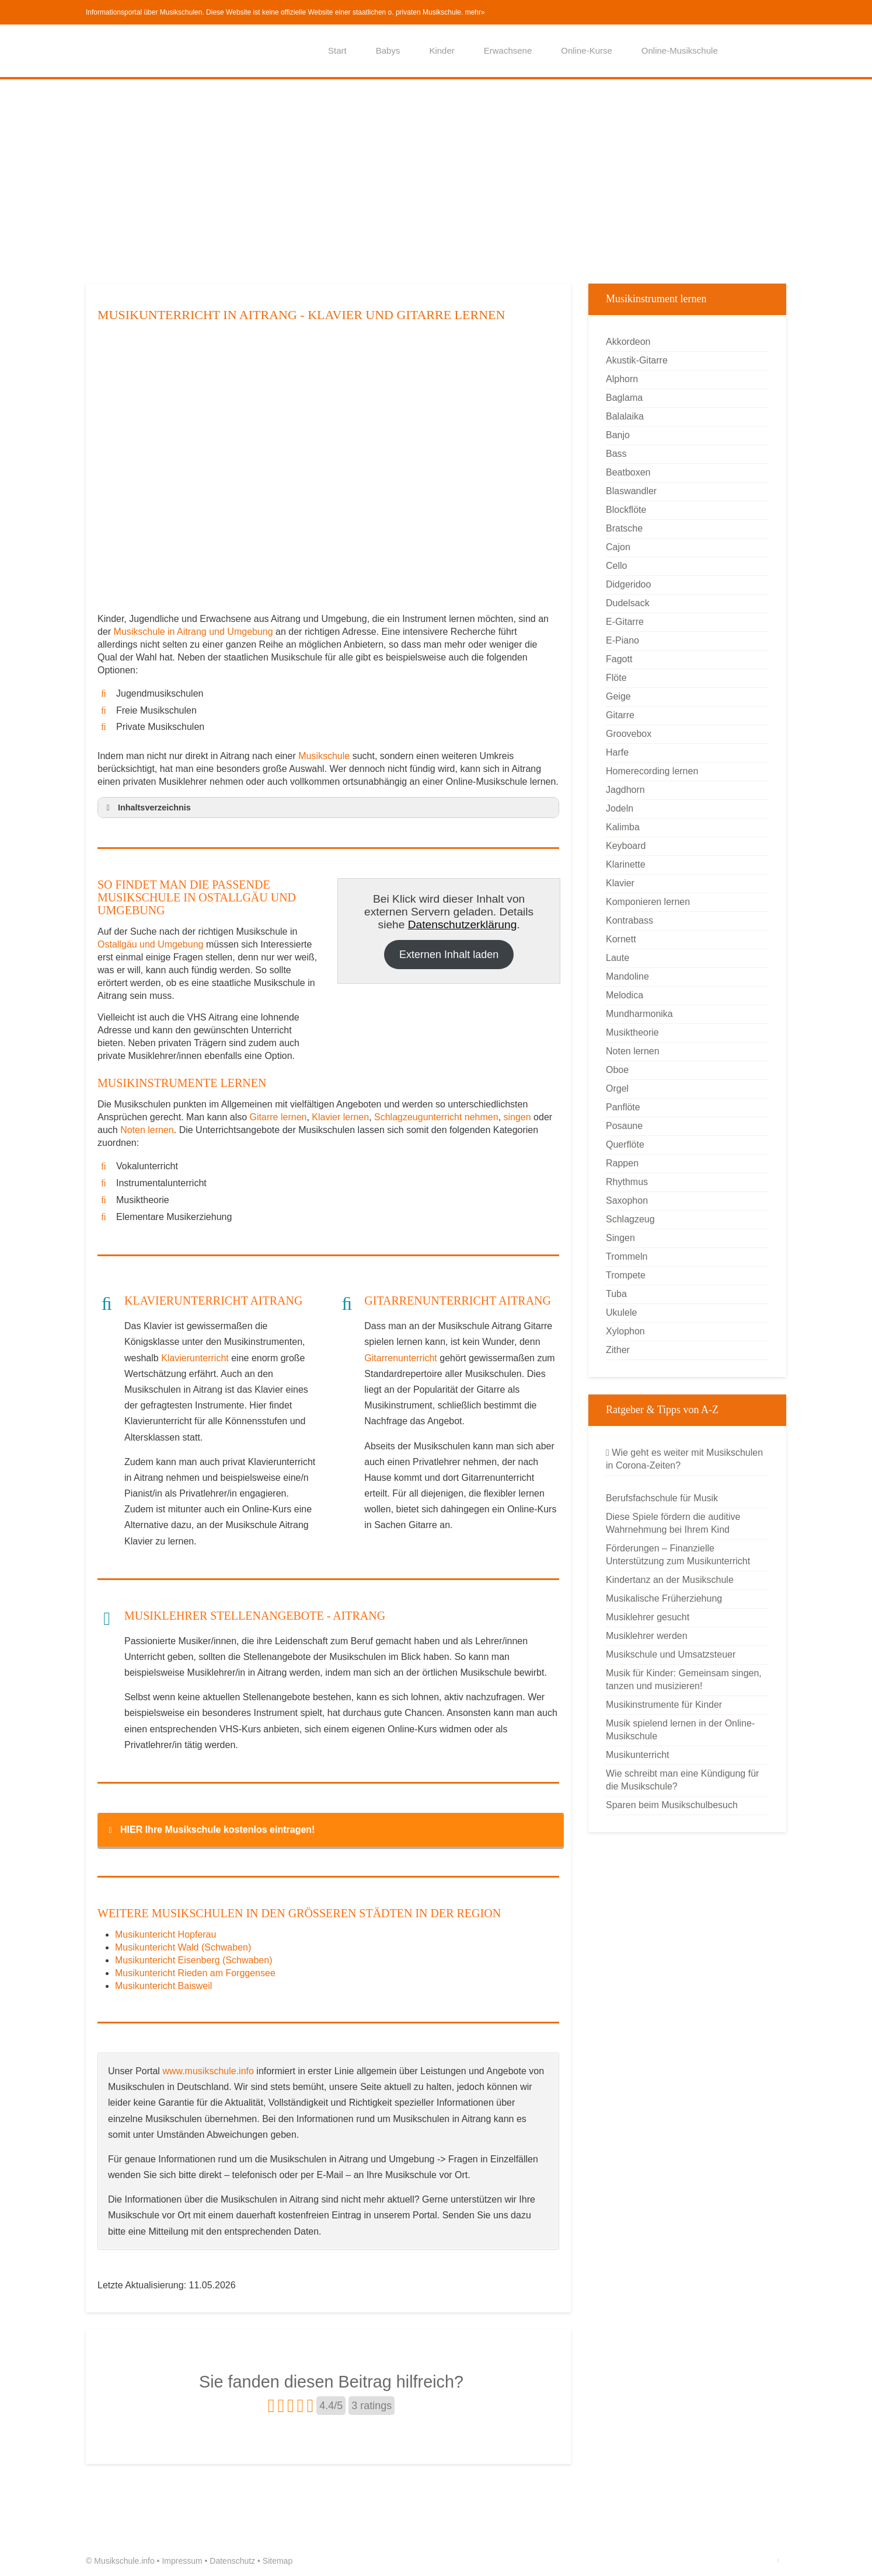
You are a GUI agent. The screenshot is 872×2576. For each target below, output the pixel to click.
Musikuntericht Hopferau (165, 1934)
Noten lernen (147, 1130)
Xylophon (625, 1331)
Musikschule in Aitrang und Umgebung (195, 632)
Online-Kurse (586, 50)
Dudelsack (628, 603)
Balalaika (625, 416)
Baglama (624, 398)
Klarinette (626, 864)
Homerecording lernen (652, 771)
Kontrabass (629, 920)
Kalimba (623, 827)
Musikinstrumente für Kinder (664, 1705)
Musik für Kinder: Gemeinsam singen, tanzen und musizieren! (684, 1679)
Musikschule (324, 756)
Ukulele (621, 1312)
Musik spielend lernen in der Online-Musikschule (680, 1729)
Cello (616, 566)
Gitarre (620, 715)
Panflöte (623, 1107)
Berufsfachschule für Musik (662, 1498)
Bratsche (624, 528)
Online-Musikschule (679, 50)
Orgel (617, 1088)
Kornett (621, 939)
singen (517, 1117)
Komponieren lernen (648, 902)
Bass (616, 454)
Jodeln (619, 808)
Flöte (616, 678)
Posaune (624, 1126)
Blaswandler (631, 491)
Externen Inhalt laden (448, 954)
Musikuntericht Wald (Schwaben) (183, 1947)
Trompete (626, 1275)
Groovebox (628, 734)
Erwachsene (508, 50)
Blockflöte (626, 510)
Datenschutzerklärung (462, 924)
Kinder (441, 50)
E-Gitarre (625, 622)
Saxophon (627, 1200)
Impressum (182, 2560)
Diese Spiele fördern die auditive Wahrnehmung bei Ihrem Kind (673, 1523)
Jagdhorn (625, 790)
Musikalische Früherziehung (664, 1598)
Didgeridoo (628, 584)
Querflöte (625, 1144)
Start (337, 50)
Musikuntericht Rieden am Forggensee (195, 1973)
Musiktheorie (632, 1032)
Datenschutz (232, 2560)
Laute (617, 958)
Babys (388, 50)
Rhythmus (627, 1182)
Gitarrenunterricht (400, 1358)
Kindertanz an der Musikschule (670, 1580)
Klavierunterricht (195, 1358)
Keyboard (626, 846)
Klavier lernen (340, 1117)
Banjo (618, 435)
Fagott (619, 659)
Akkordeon (628, 342)
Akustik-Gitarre (637, 360)
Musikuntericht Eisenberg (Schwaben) (193, 1960)
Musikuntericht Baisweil (163, 1986)
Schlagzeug (630, 1219)
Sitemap (277, 2560)
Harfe (617, 752)
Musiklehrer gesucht (647, 1617)
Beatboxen (628, 472)
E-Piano (622, 640)
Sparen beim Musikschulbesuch (672, 1805)
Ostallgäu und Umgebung (150, 944)
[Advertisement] (436, 184)
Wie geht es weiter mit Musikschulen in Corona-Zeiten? (684, 1459)
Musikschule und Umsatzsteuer (670, 1654)
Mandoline (627, 976)
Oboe (617, 1070)
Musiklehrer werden (647, 1636)
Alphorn (622, 379)
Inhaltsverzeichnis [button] (146, 807)
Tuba (616, 1294)
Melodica (624, 995)
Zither (618, 1350)
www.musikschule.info (208, 2071)
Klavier (620, 883)
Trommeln (626, 1256)
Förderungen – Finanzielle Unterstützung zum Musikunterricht (678, 1554)
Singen (620, 1238)
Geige (618, 696)
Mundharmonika (639, 1014)
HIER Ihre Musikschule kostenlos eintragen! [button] (209, 1830)
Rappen (622, 1163)
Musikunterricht (637, 1755)
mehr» (475, 12)
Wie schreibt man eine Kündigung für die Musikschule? (682, 1779)
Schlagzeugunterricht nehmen (436, 1117)
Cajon (618, 547)
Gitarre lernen (278, 1117)
